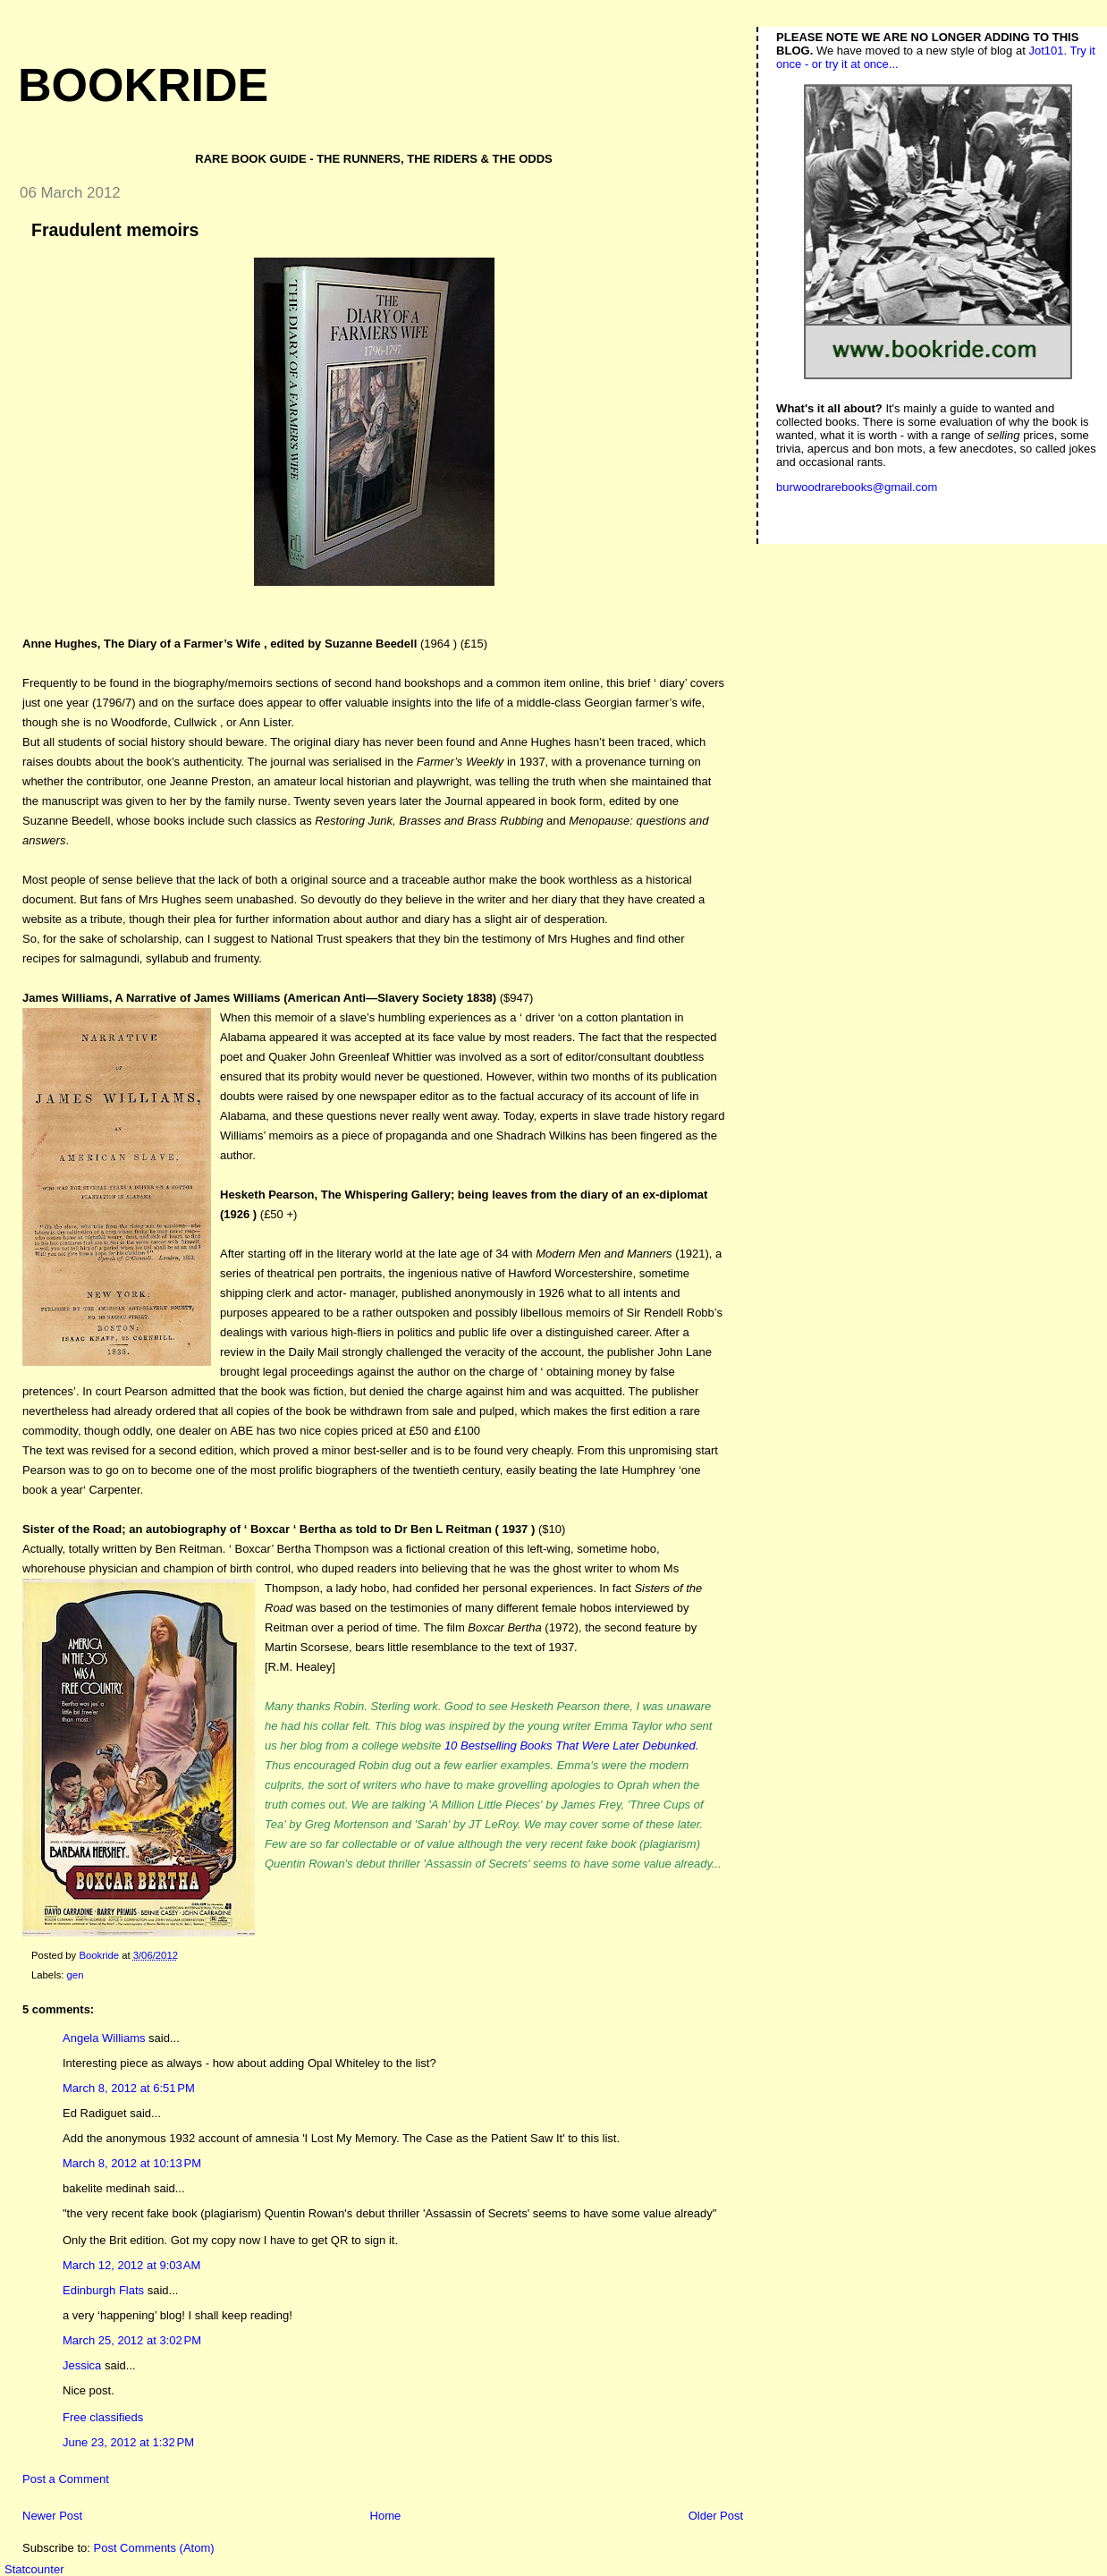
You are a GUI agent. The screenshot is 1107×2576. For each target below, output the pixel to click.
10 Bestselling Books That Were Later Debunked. (571, 1745)
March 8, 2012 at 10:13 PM (132, 2163)
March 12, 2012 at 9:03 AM (131, 2265)
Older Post (716, 2515)
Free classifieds (103, 2417)
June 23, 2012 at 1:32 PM (128, 2442)
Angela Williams (104, 2038)
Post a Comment (65, 2479)
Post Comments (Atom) (154, 2548)
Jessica (82, 2365)
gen (75, 1975)
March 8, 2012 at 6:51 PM (129, 2088)
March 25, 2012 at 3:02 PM (132, 2340)
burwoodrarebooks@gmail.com (856, 487)
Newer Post (52, 2515)
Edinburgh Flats (103, 2290)
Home (385, 2515)
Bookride (143, 85)
